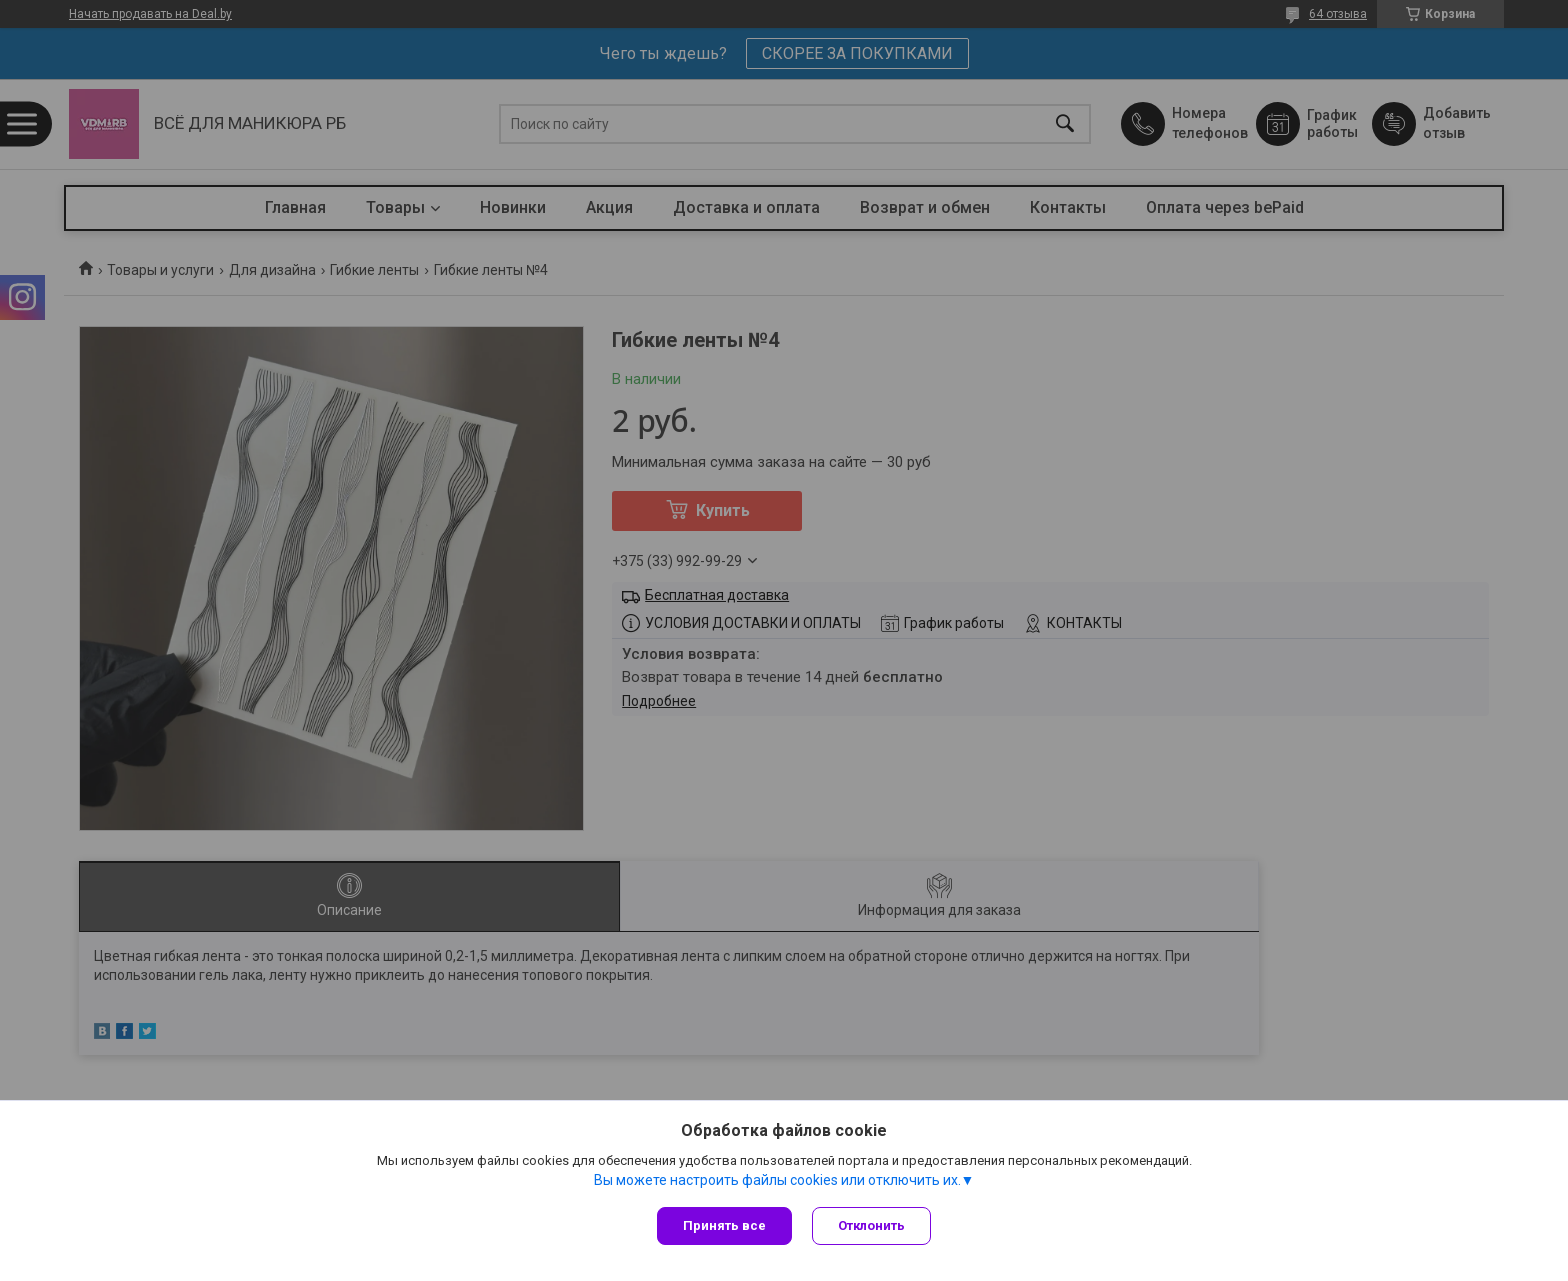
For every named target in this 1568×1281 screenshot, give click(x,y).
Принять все (724, 1225)
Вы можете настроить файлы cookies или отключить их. (777, 1180)
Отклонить (871, 1225)
